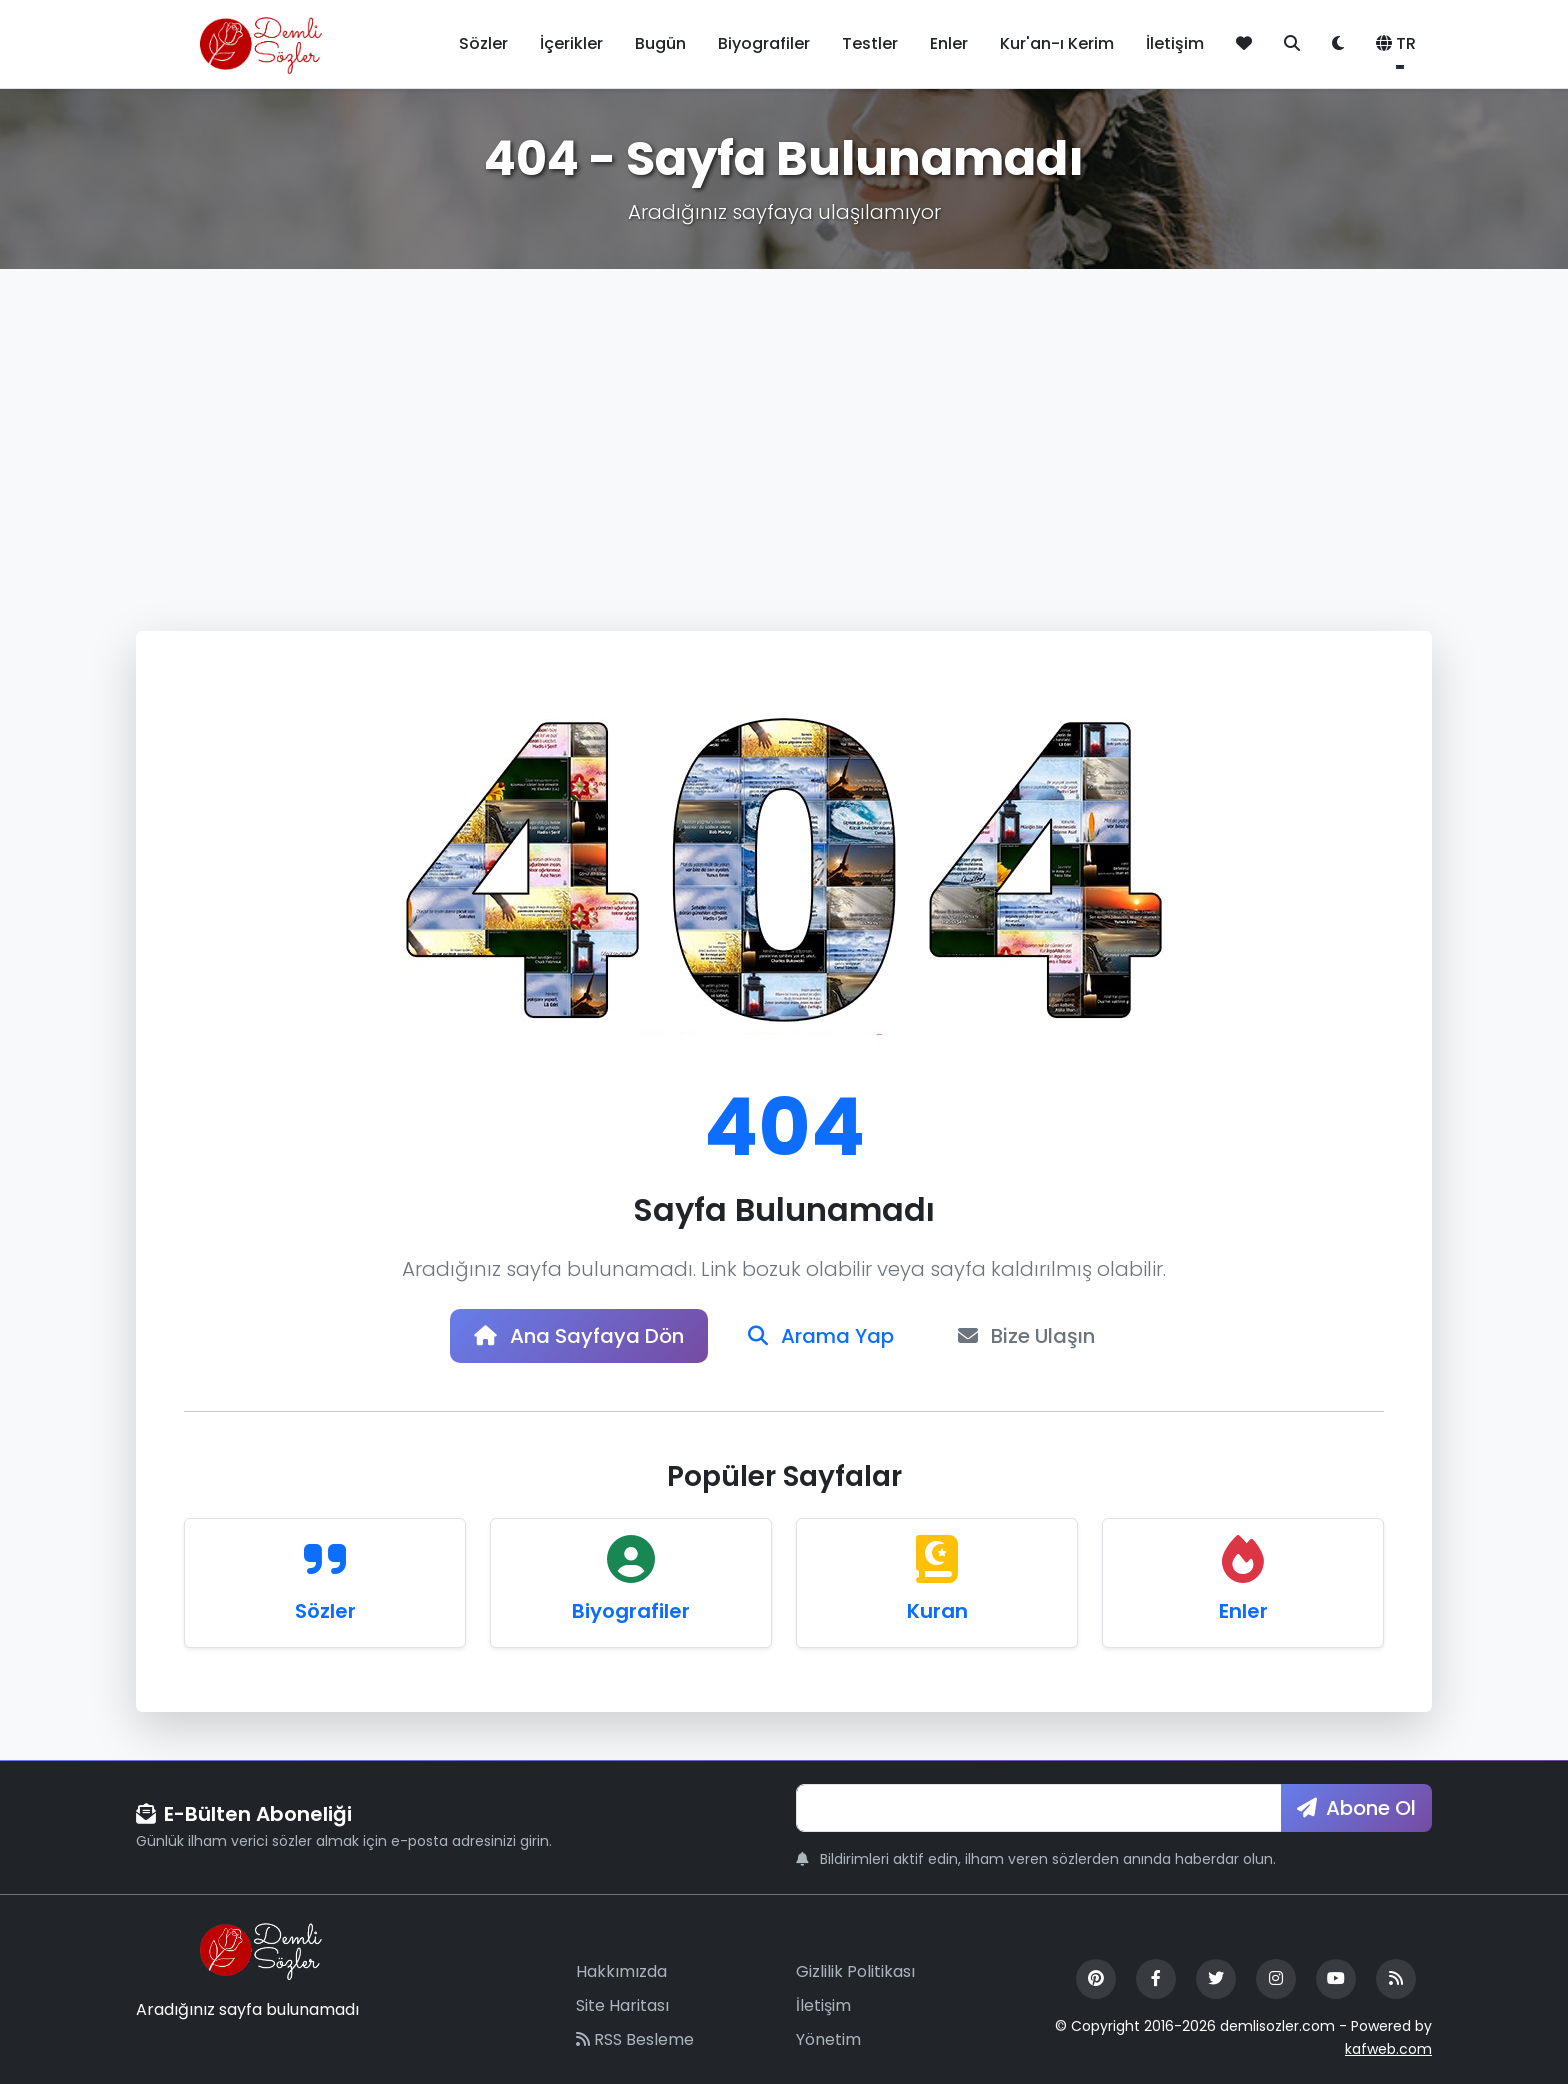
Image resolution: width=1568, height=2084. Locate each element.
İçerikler (571, 43)
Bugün (660, 43)
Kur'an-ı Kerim (1057, 43)
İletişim (1175, 43)
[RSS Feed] (1396, 1979)
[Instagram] (1276, 1979)
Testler (870, 43)
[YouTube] (1336, 1979)
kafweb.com (1388, 2049)
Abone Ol (1356, 1808)
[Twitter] (1216, 1979)
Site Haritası (622, 2005)
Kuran (937, 1611)
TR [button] (1396, 43)
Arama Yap (821, 1336)
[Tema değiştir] (1338, 44)
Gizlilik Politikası (855, 1971)
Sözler (483, 43)
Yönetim (828, 2039)
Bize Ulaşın (1026, 1336)
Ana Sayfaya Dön (579, 1336)
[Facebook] (1156, 1979)
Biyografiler (764, 43)
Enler (949, 43)
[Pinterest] (1096, 1979)
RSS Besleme (635, 2039)
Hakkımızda (621, 1971)
